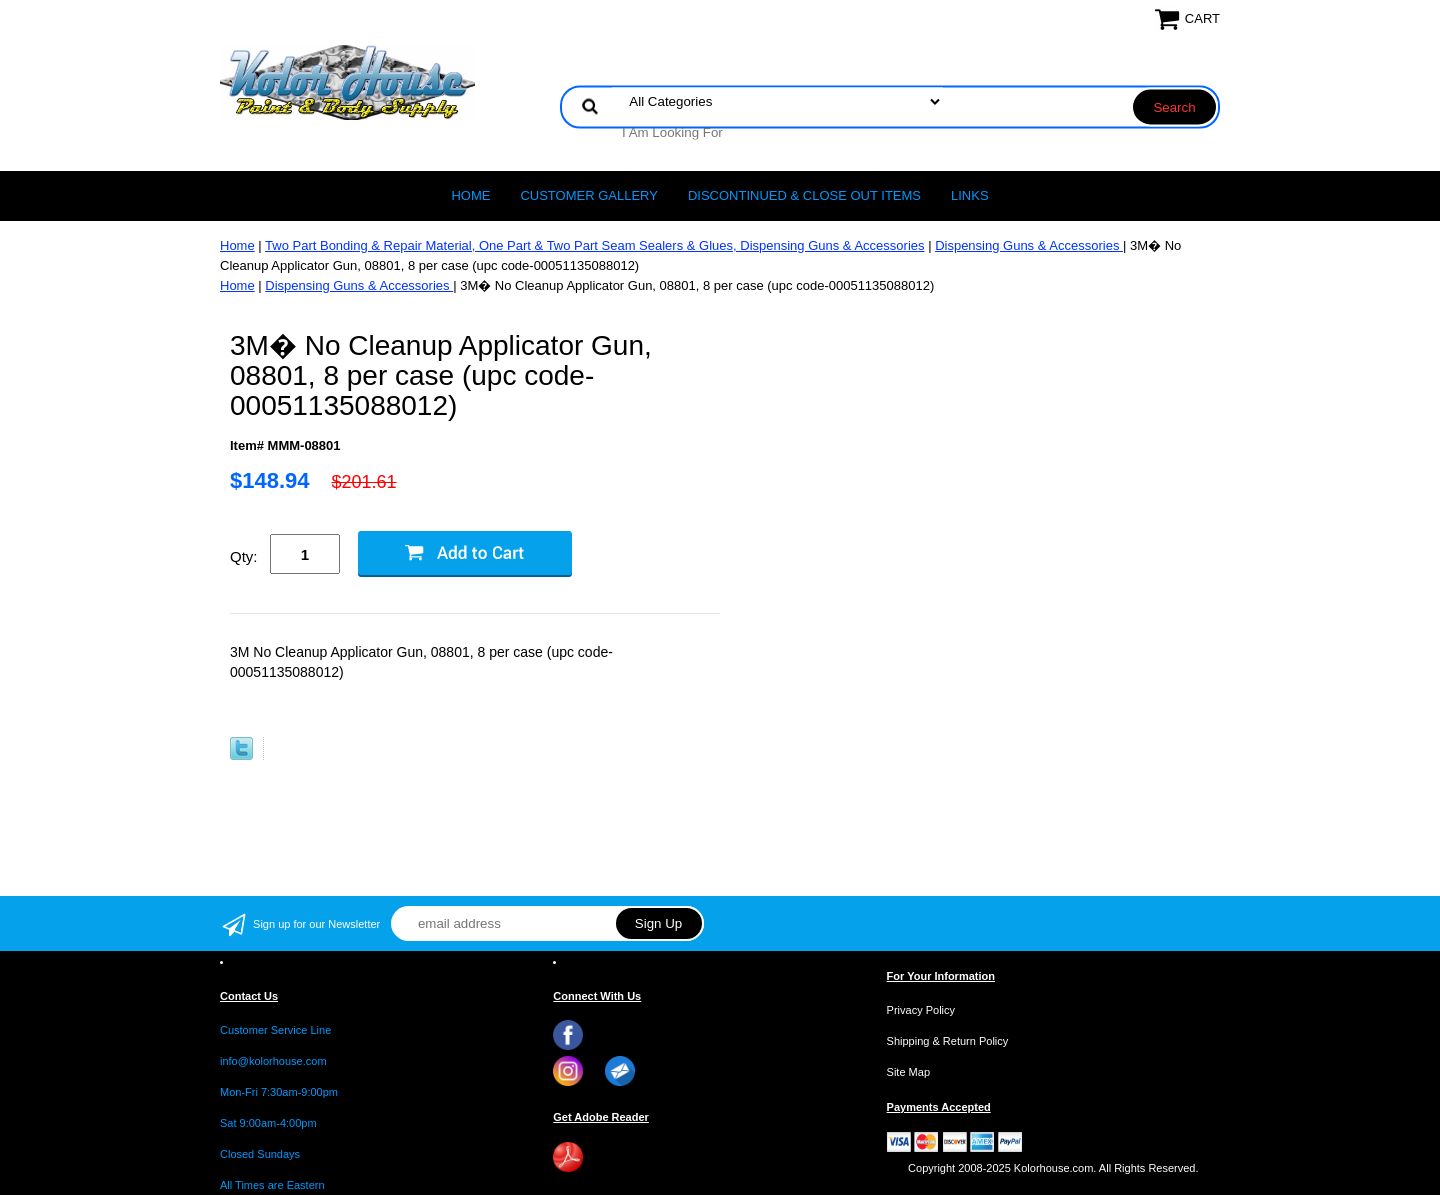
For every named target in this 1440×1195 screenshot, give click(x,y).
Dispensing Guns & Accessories (1029, 245)
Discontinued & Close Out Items (804, 195)
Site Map (908, 1072)
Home (470, 195)
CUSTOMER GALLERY (589, 195)
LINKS (970, 195)
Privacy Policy (921, 1010)
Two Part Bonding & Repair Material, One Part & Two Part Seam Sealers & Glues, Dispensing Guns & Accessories (594, 245)
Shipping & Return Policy (948, 1041)
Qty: (244, 556)
